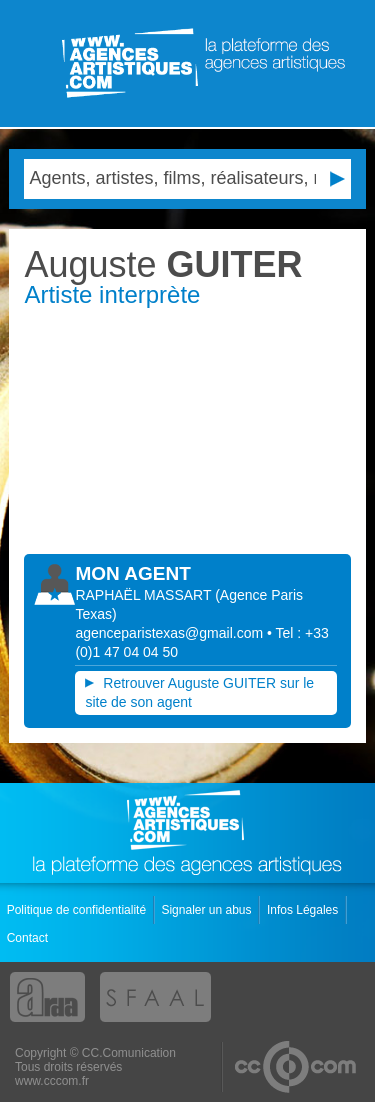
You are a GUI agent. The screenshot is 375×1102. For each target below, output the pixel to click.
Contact (29, 938)
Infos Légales (304, 910)
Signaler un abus (207, 910)
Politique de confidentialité (78, 910)
